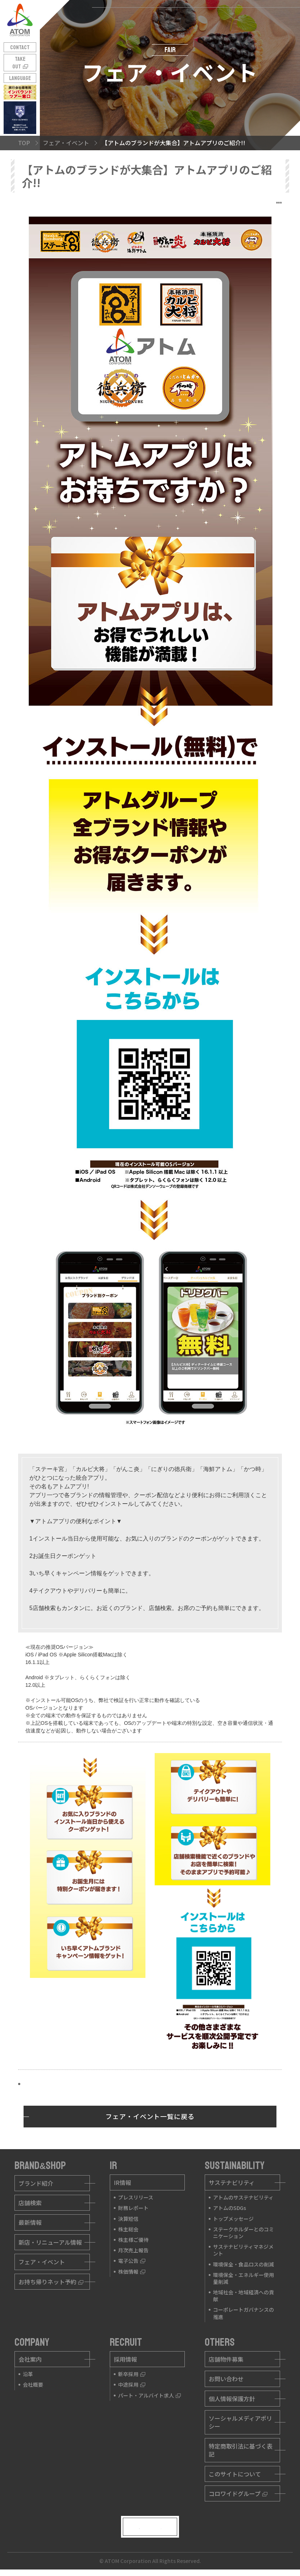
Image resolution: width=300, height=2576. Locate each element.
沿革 (28, 2374)
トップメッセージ (233, 2218)
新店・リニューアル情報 (50, 2242)
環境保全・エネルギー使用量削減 (243, 2278)
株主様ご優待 (133, 2239)
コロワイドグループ (238, 2493)
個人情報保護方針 (232, 2398)
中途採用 (131, 2384)
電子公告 (131, 2260)
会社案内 (30, 2359)
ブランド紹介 (35, 2183)
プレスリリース (135, 2197)
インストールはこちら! (53, 2084)
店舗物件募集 (226, 2359)
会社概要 (33, 2384)
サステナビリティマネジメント (243, 2250)
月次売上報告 (133, 2250)
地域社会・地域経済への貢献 (243, 2296)
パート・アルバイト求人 (149, 2395)
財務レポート (133, 2207)
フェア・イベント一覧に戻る (150, 2116)
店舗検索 (30, 2202)
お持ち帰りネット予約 (50, 2281)
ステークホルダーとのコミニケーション (243, 2233)
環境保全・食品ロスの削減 (243, 2264)
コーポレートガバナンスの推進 (243, 2313)
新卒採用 (131, 2374)
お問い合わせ (226, 2378)
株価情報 (131, 2271)
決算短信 (128, 2218)
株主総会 (128, 2229)
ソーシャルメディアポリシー (240, 2422)
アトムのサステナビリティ (243, 2197)
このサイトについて (235, 2474)
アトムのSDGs (229, 2207)
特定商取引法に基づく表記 (240, 2450)
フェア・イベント (41, 2261)
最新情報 (30, 2222)
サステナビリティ (232, 2182)
